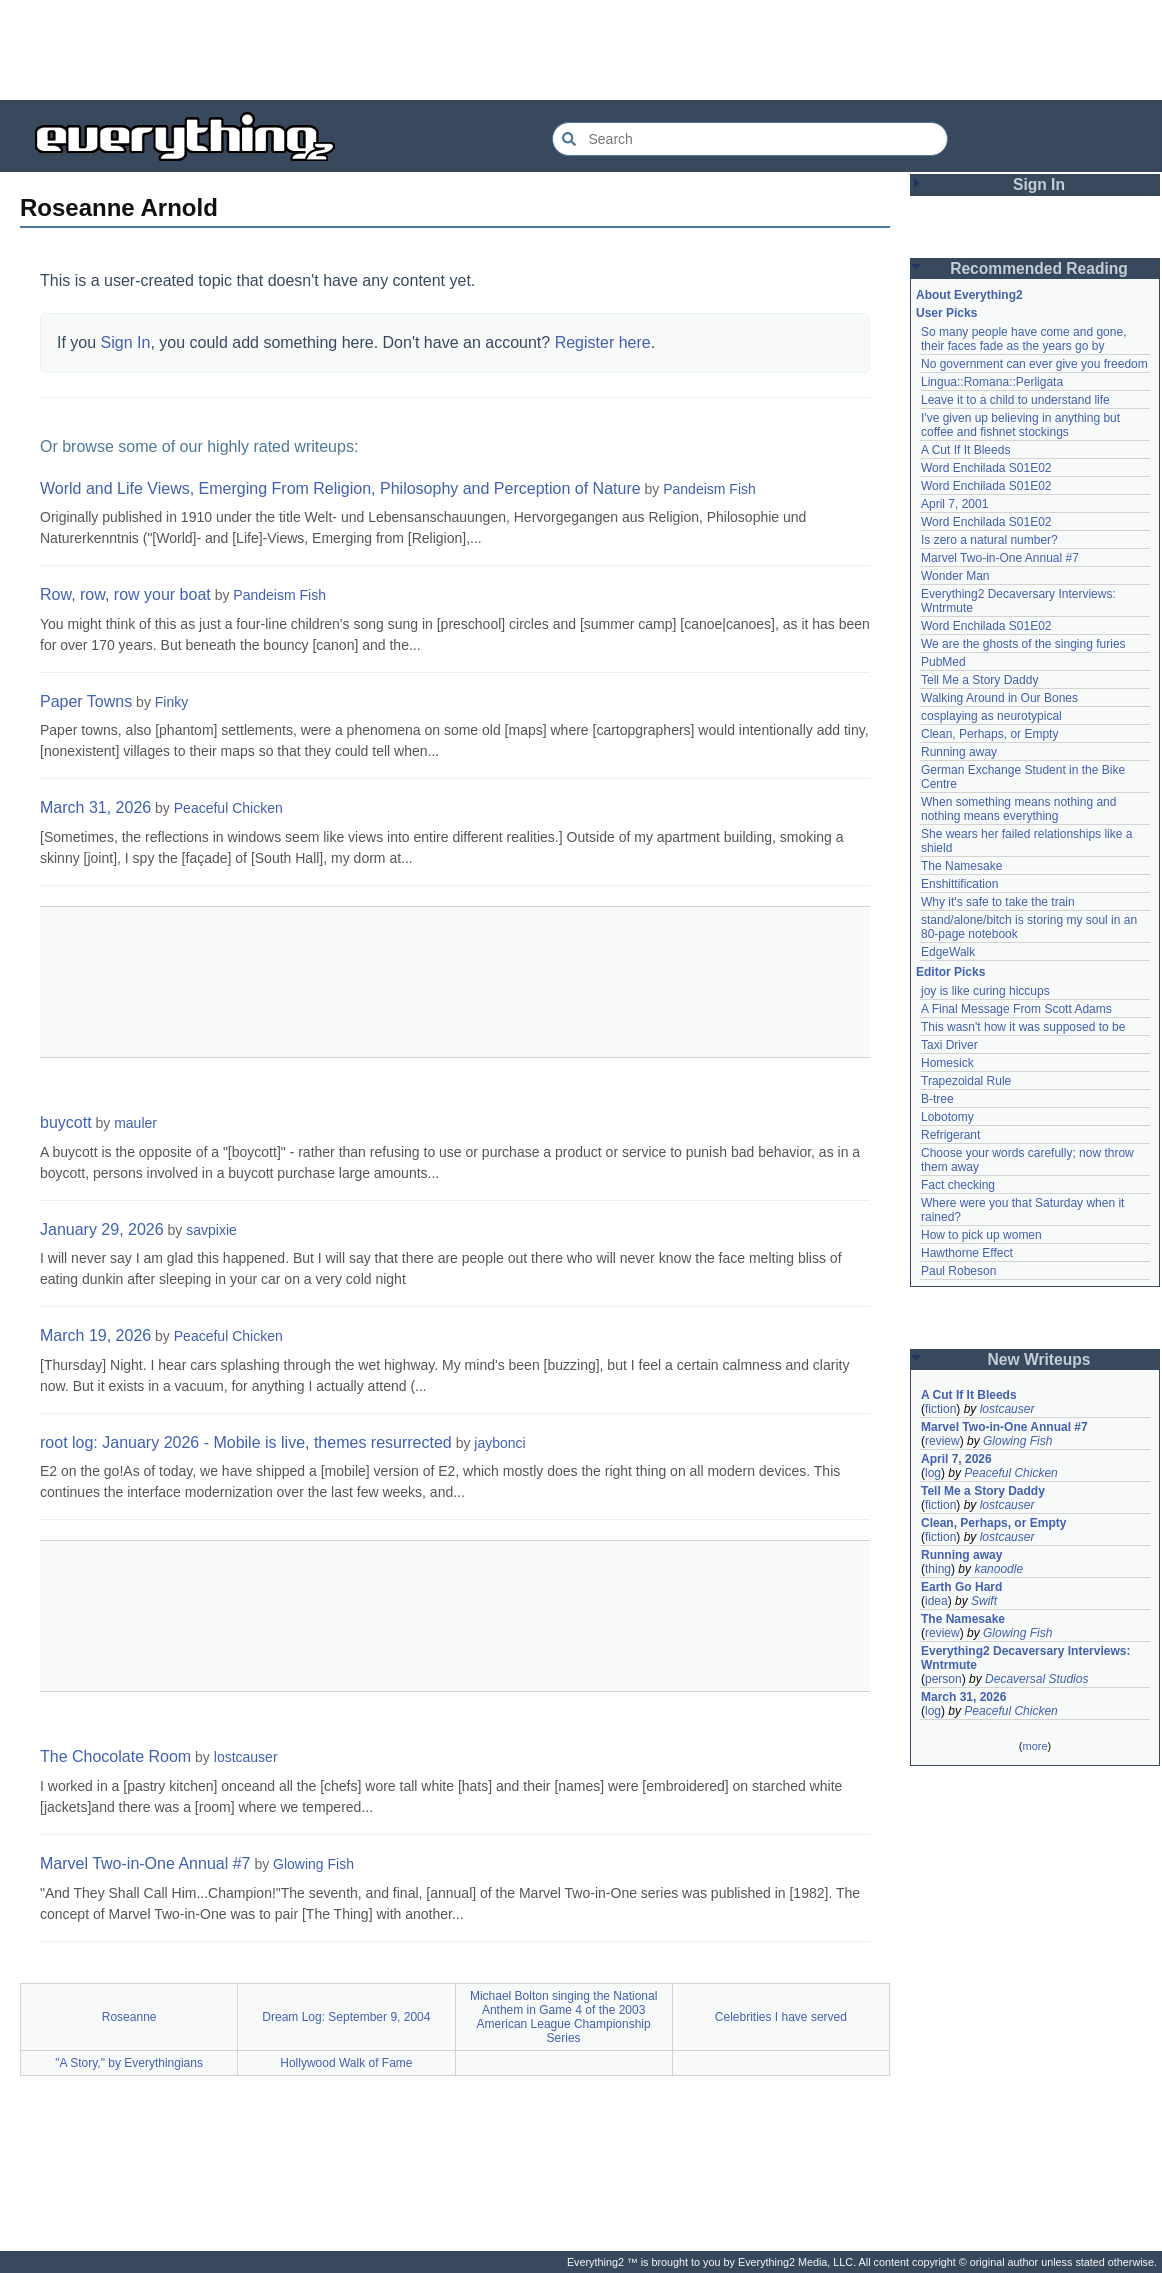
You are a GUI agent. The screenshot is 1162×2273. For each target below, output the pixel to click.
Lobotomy (947, 1117)
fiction (940, 1409)
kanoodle (998, 1569)
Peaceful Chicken (228, 808)
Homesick (947, 1063)
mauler (135, 1123)
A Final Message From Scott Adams (1016, 1009)
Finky (171, 702)
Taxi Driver (949, 1045)
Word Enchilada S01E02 (986, 468)
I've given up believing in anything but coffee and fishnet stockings (1020, 425)
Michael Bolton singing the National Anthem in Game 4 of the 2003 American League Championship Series (563, 2017)
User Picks (946, 313)
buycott (66, 1122)
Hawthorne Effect (967, 1253)
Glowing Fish (313, 1864)
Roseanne (129, 2017)
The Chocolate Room (115, 1756)
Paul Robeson (958, 1271)
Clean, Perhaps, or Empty (989, 734)
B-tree (937, 1099)
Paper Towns (86, 701)
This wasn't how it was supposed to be (1023, 1027)
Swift (984, 1601)
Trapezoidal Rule (966, 1081)
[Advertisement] (581, 50)
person (943, 1679)
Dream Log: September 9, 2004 (346, 2017)
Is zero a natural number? (989, 540)
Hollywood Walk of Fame (346, 2063)
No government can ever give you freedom (1034, 364)
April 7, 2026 (956, 1459)
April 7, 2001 (954, 504)
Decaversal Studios (1036, 1679)
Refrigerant (950, 1135)
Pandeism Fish (709, 489)
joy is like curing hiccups (985, 991)
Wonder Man (955, 576)
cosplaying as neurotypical (991, 716)
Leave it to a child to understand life (1015, 400)
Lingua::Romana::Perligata (992, 382)
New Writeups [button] (1039, 1359)
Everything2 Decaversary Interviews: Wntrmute (1025, 1658)
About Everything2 (969, 295)
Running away (959, 752)
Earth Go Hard (961, 1587)
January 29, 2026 (102, 1229)
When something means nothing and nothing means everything (1018, 809)
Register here (603, 342)
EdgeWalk (948, 952)
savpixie (211, 1230)
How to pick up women (981, 1235)
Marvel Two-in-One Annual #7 (145, 1863)
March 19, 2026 (95, 1335)
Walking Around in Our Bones (999, 698)
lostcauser (246, 1757)
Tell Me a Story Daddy (979, 680)
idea (936, 1601)
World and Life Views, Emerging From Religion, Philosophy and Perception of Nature (340, 488)
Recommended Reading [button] (1039, 268)
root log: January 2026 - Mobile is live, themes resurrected (246, 1442)
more (1034, 1746)
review (942, 1441)
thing (938, 1569)
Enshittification (959, 884)
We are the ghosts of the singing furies (1023, 644)
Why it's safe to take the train (998, 902)
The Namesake (961, 866)
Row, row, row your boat (125, 594)
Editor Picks (950, 972)
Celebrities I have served (781, 2017)
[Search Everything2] (750, 139)
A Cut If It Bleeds (965, 450)
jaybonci (499, 1443)
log (933, 1473)
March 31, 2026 (95, 807)
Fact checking (958, 1185)
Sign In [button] (1039, 184)
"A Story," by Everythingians (129, 2063)
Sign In (126, 342)
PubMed (943, 662)
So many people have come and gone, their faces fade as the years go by (1023, 339)
